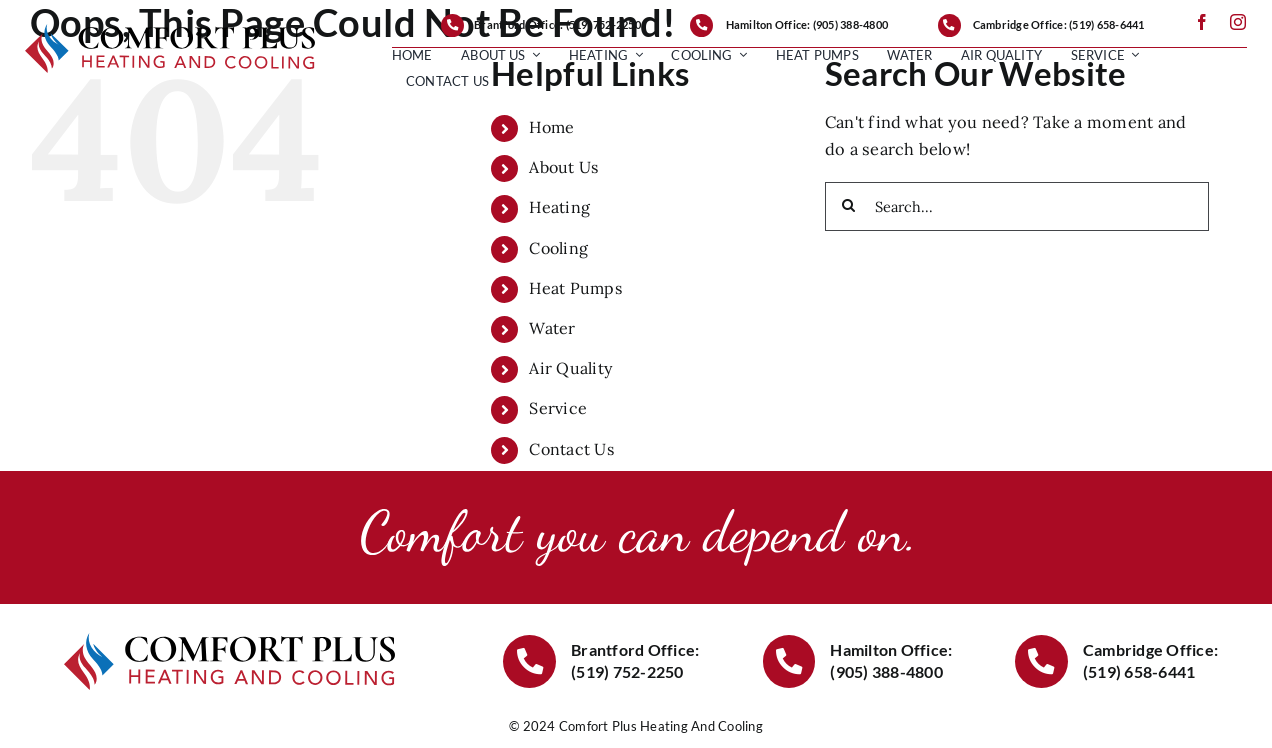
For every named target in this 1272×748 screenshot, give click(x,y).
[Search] (849, 206)
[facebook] (1202, 22)
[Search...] (1017, 206)
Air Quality (570, 368)
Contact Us (571, 449)
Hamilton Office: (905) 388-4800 (807, 24)
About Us (563, 167)
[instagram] (1238, 22)
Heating (559, 207)
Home (551, 127)
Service (558, 408)
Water (552, 328)
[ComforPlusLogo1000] (170, 32)
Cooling (558, 248)
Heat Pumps (575, 288)
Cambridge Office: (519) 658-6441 (1059, 24)
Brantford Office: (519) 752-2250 (557, 24)
